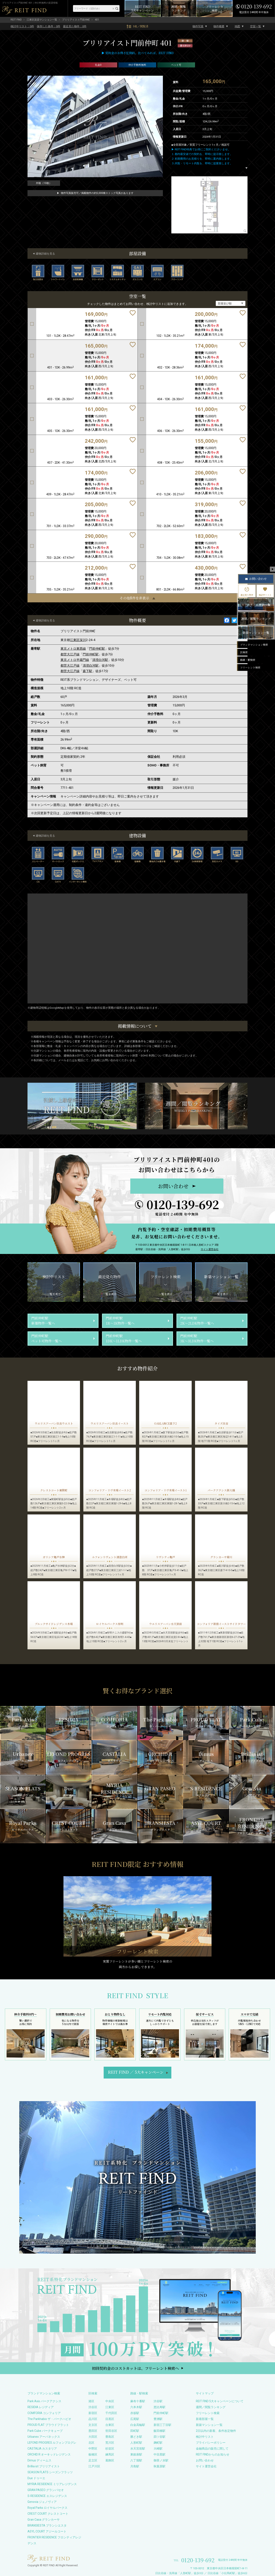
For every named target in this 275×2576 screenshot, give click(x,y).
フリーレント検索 (208, 2413)
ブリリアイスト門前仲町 (76, 19)
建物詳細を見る (45, 253)
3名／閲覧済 (140, 26)
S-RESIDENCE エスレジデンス (47, 2496)
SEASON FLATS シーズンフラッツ (50, 2472)
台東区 (109, 2425)
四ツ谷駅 (159, 2436)
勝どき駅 (136, 2436)
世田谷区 (111, 2430)
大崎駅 (158, 2448)
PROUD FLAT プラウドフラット (48, 2425)
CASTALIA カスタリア (42, 2448)
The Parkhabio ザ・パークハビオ (49, 2419)
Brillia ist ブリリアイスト (44, 2466)
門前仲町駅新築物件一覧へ (43, 1321)
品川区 (92, 2419)
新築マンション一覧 (209, 2425)
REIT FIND (16, 19)
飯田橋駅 (159, 2430)
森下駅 (87, 671)
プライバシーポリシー (211, 2442)
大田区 (92, 2436)
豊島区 (109, 2436)
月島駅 (134, 2466)
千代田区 (111, 2413)
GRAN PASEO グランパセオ (46, 2490)
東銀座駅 (136, 2454)
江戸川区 (94, 2466)
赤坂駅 (134, 2413)
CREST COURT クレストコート (48, 2513)
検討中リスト (205, 2436)
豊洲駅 (158, 2419)
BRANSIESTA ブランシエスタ (47, 2525)
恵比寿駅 (159, 2407)
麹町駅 (158, 2442)
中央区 (109, 2401)
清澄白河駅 (100, 660)
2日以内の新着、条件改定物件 (216, 2430)
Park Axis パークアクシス (44, 2401)
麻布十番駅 (137, 2401)
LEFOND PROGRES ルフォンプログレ (52, 2442)
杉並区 (109, 2448)
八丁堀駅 (136, 2460)
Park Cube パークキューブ (45, 2430)
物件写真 (198, 26)
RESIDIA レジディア (41, 2407)
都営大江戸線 (70, 654)
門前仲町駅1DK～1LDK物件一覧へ (124, 1338)
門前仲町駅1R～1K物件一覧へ (120, 1321)
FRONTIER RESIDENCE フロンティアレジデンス (54, 2540)
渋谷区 (92, 2407)
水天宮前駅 (137, 2448)
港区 (91, 2401)
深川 (83, 640)
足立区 (92, 2460)
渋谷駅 (158, 2401)
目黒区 (109, 2419)
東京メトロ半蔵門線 (74, 660)
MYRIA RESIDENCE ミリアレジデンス (52, 2484)
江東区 (75, 640)
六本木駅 (136, 2407)
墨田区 (92, 2430)
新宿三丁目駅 (162, 2425)
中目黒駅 (159, 2454)
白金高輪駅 (137, 2425)
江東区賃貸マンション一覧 (42, 19)
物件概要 (218, 26)
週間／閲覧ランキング (211, 2407)
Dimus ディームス (39, 2460)
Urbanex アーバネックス (44, 2436)
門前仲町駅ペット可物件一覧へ (46, 1338)
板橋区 (92, 2454)
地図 (237, 26)
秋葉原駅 (159, 2466)
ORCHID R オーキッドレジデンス (49, 2454)
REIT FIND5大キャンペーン (136, 2072)
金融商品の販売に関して (212, 2448)
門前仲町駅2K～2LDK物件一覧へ (197, 1321)
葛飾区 (109, 2460)
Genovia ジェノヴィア (42, 2501)
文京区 (92, 2425)
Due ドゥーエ (36, 2478)
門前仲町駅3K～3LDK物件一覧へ (197, 1338)
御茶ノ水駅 (161, 2460)
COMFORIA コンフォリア (44, 2413)
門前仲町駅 (97, 649)
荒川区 (109, 2442)
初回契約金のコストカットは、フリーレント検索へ (135, 2368)
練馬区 (109, 2454)
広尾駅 (134, 2419)
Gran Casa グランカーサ (44, 2519)
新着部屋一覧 (205, 2419)
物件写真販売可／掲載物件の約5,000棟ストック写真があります (97, 193)
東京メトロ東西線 (73, 649)
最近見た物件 (247, 591)
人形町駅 (136, 2442)
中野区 (92, 2448)
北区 (91, 2442)
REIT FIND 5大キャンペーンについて (219, 2401)
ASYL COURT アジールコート (47, 2531)
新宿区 (92, 2413)
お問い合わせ (173, 1186)
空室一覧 (255, 26)
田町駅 (134, 2430)
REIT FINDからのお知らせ (212, 2454)
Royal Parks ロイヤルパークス (47, 2507)
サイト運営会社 (210, 1249)
